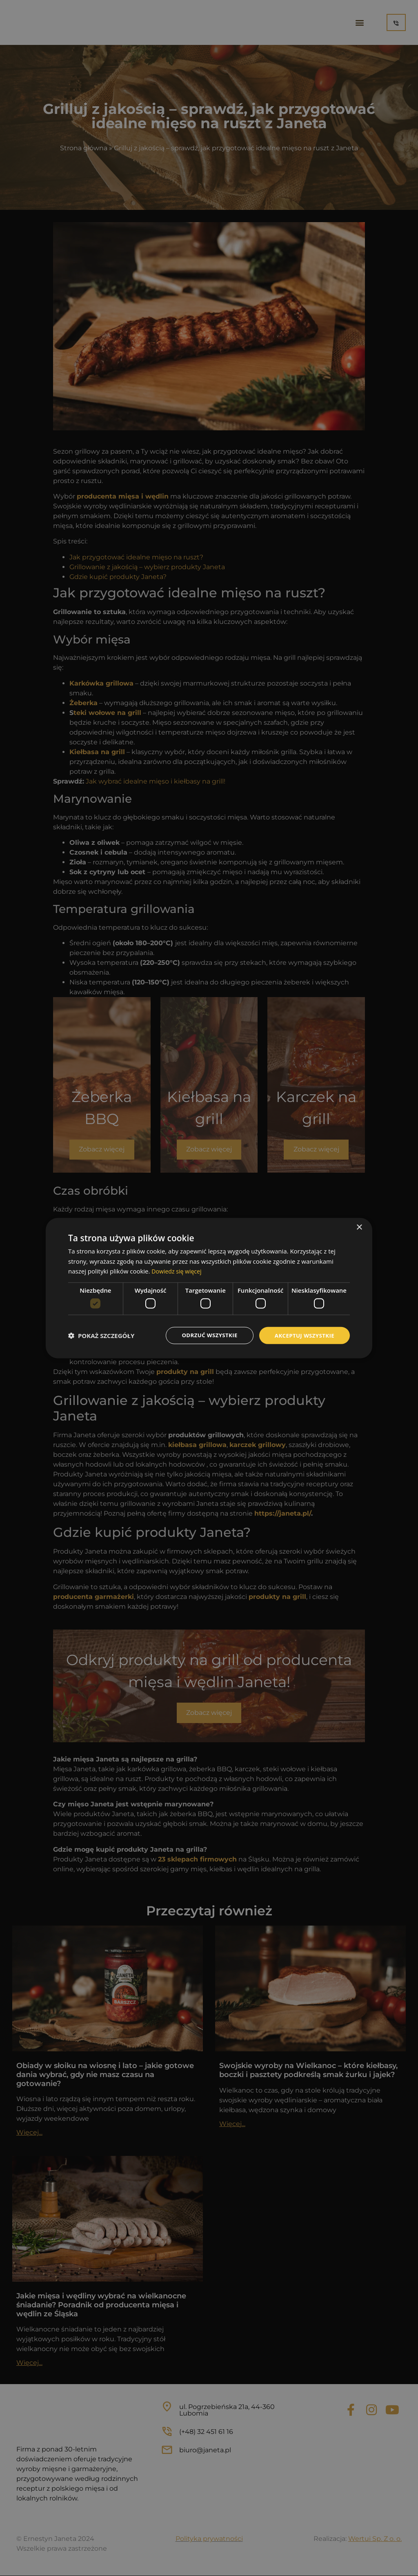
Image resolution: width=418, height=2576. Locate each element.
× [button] (359, 1227)
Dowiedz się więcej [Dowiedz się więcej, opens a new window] (178, 1271)
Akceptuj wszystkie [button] (302, 1335)
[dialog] (209, 1288)
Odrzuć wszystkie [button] (205, 1335)
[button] (101, 1335)
